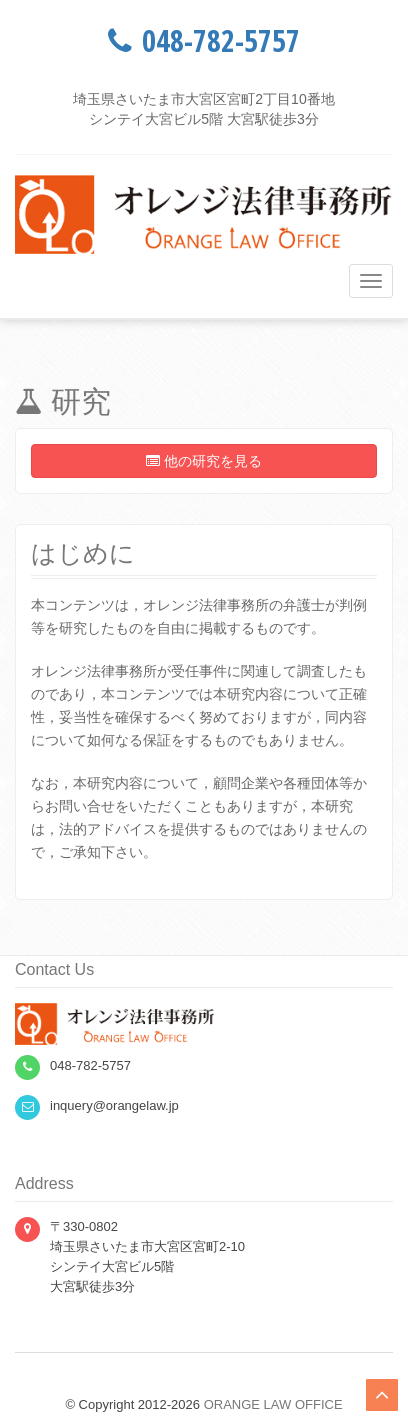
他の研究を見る (204, 461)
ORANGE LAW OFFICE (273, 1404)
